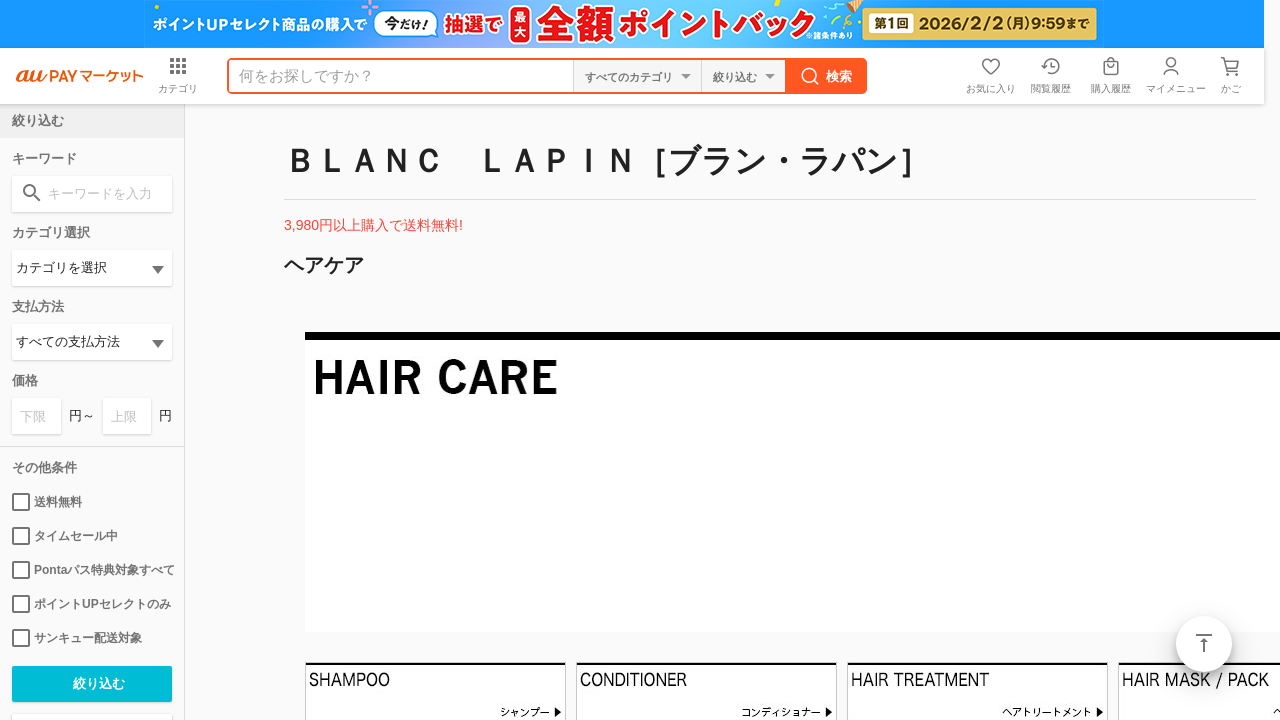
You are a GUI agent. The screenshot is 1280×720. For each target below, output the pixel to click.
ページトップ (1204, 644)
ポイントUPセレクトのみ (91, 604)
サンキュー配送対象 (77, 638)
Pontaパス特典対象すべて (92, 570)
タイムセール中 (65, 536)
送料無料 (47, 502)
